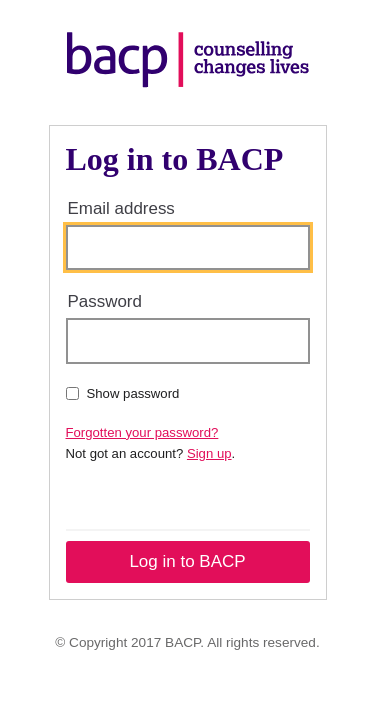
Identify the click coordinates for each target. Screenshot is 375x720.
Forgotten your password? (142, 432)
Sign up (209, 453)
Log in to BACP (187, 561)
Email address (121, 208)
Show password (123, 393)
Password (105, 301)
